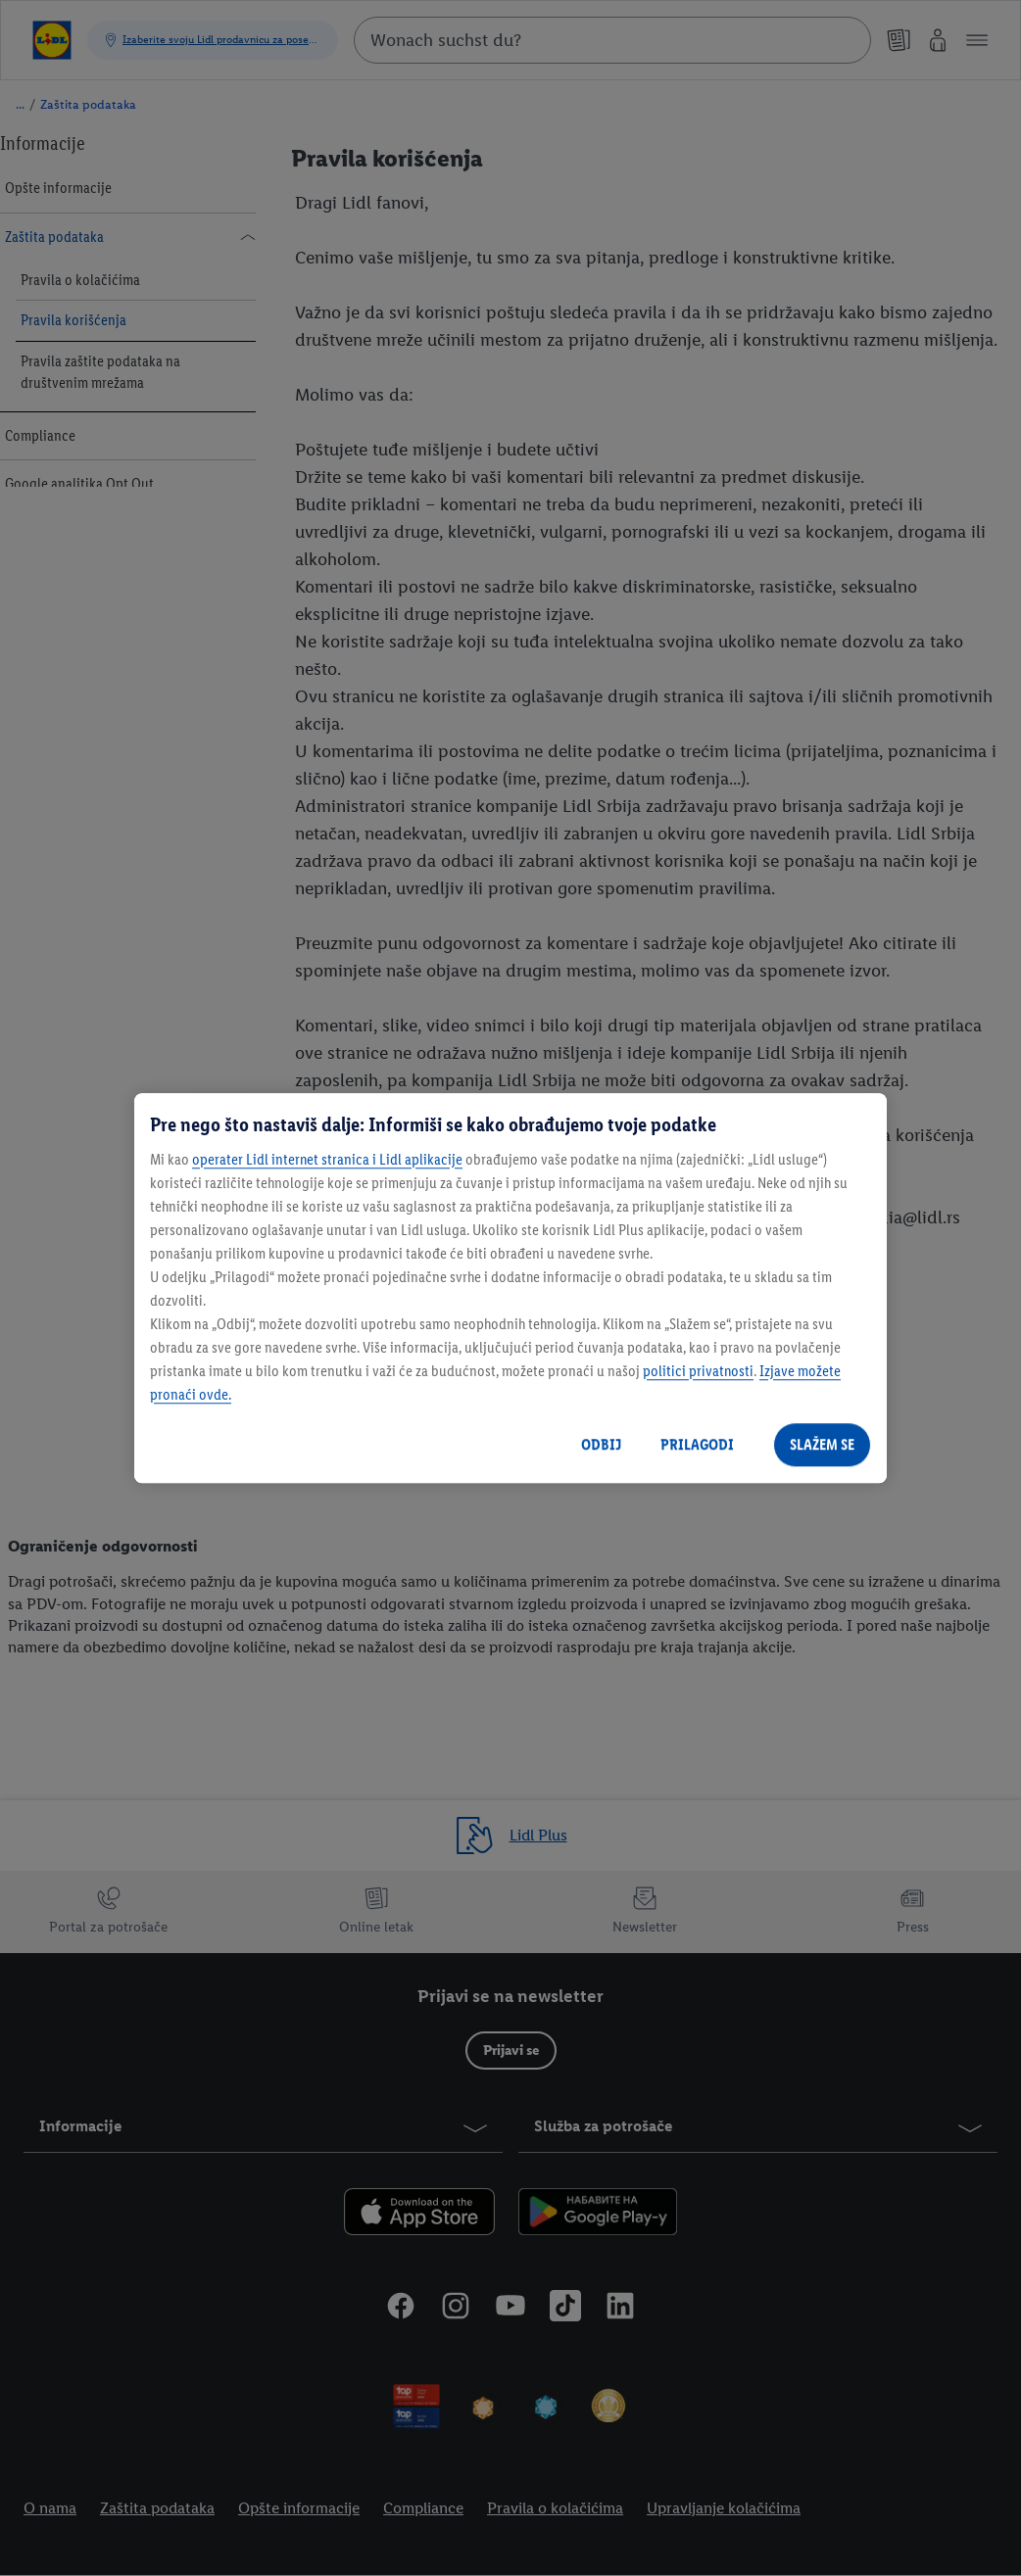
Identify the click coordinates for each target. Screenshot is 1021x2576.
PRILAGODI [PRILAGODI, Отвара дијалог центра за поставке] (697, 1444)
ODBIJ (601, 1444)
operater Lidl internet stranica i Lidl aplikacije (327, 1159)
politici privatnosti (698, 1370)
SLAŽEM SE (822, 1444)
